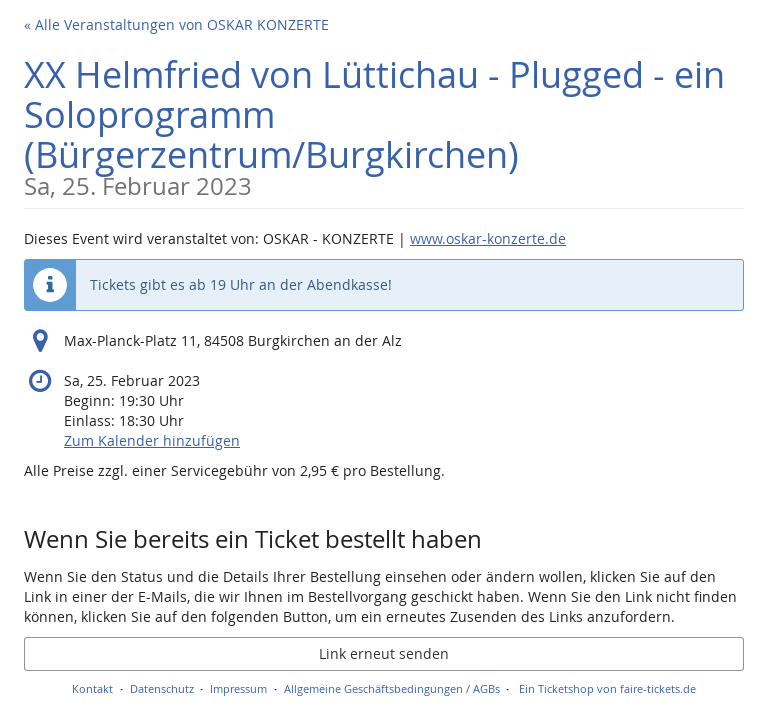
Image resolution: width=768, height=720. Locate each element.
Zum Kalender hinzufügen (152, 440)
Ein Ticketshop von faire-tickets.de (607, 688)
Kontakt (92, 688)
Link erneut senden (384, 653)
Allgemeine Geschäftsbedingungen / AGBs (392, 688)
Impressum (238, 688)
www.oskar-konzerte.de (488, 238)
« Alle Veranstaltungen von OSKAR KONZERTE (176, 24)
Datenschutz (162, 688)
